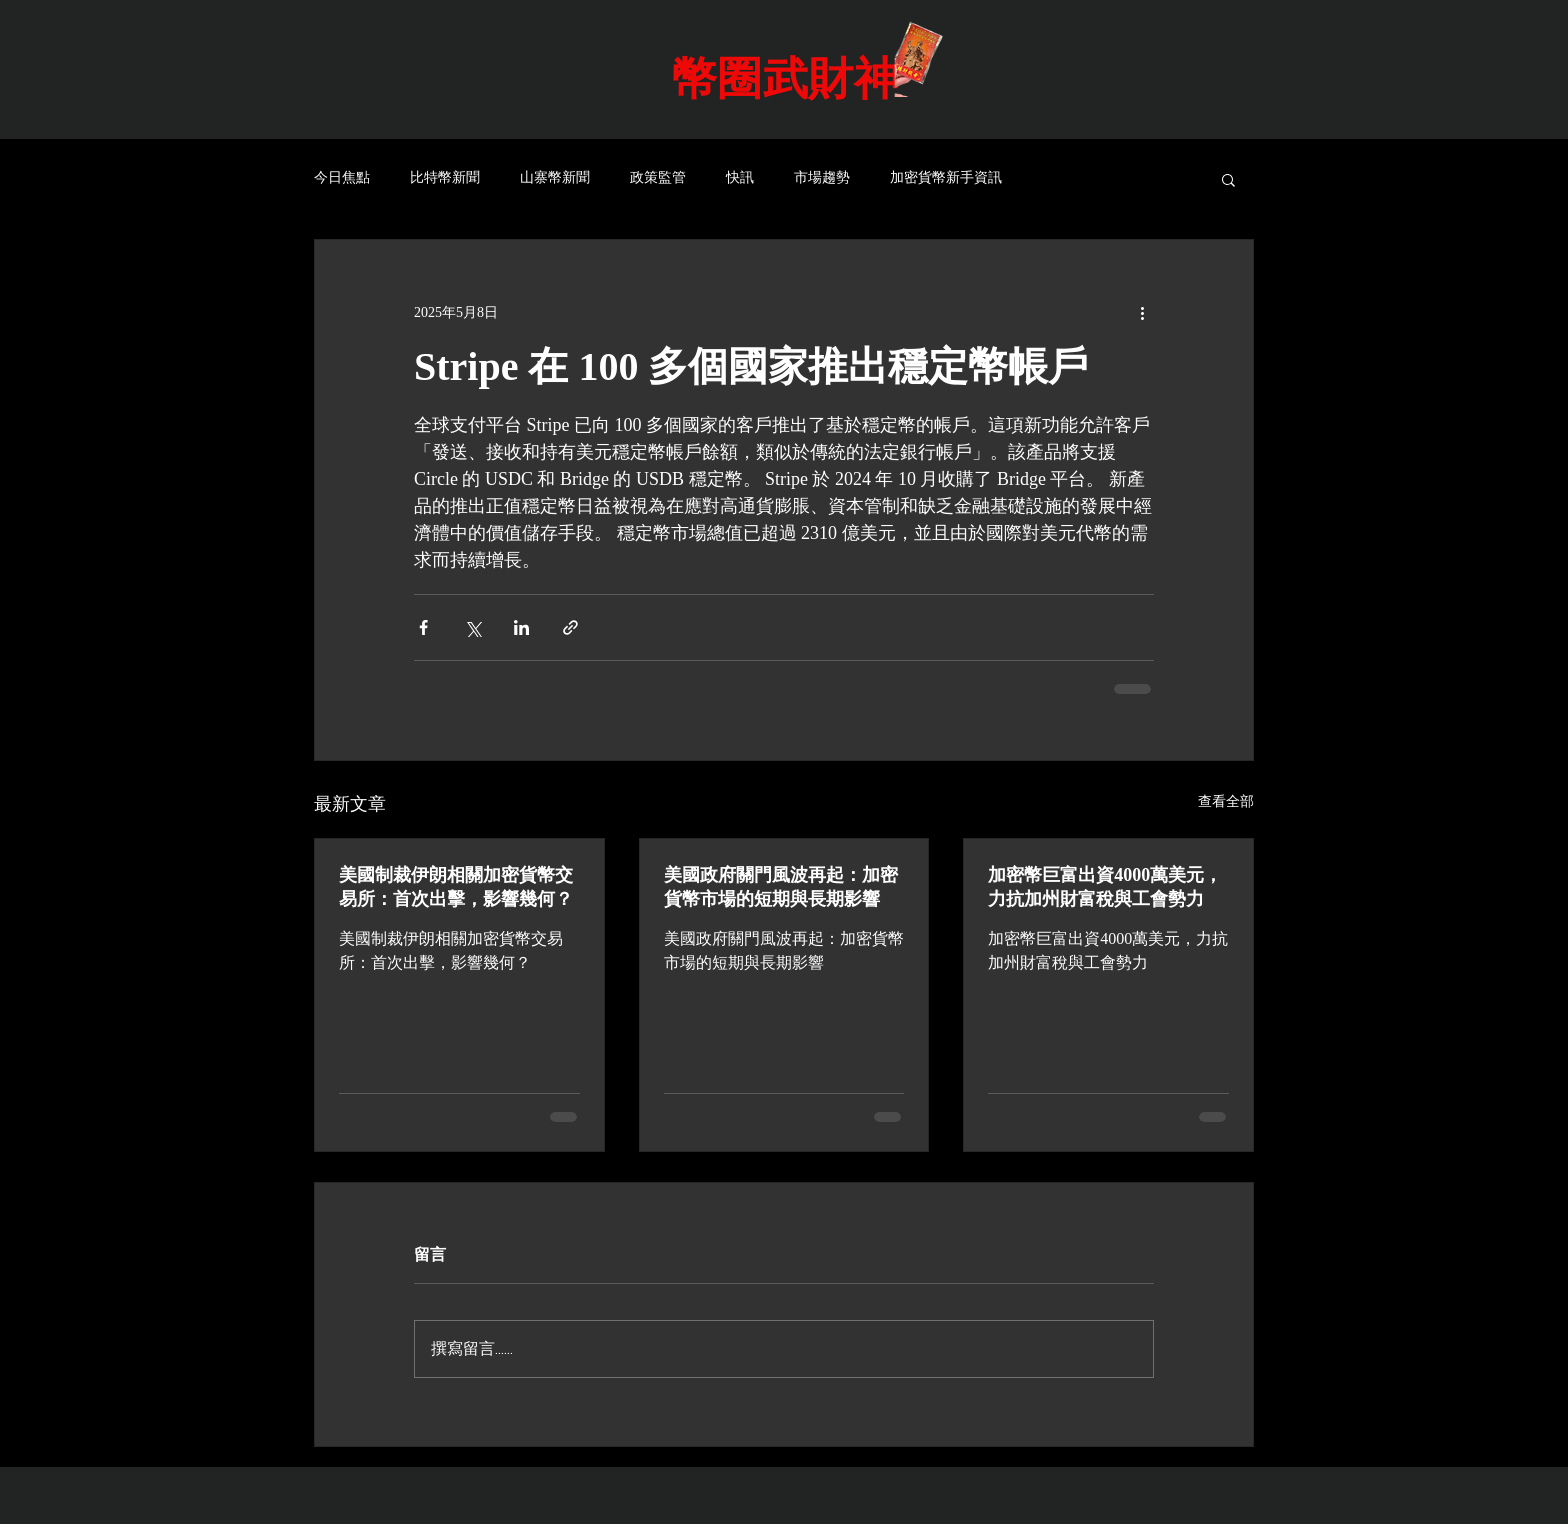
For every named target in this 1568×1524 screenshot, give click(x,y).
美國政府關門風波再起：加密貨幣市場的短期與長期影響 (781, 887)
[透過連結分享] (570, 627)
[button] (1228, 179)
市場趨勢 (822, 178)
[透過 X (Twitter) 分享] (472, 627)
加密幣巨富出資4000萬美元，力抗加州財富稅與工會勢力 (1105, 887)
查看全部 (1226, 801)
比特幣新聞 (445, 178)
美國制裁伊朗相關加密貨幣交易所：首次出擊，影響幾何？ (456, 887)
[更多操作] (1142, 312)
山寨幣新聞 (555, 178)
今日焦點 (342, 178)
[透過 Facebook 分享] (423, 627)
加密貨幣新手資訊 (946, 178)
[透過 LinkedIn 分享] (521, 627)
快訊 (740, 178)
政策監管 (658, 178)
